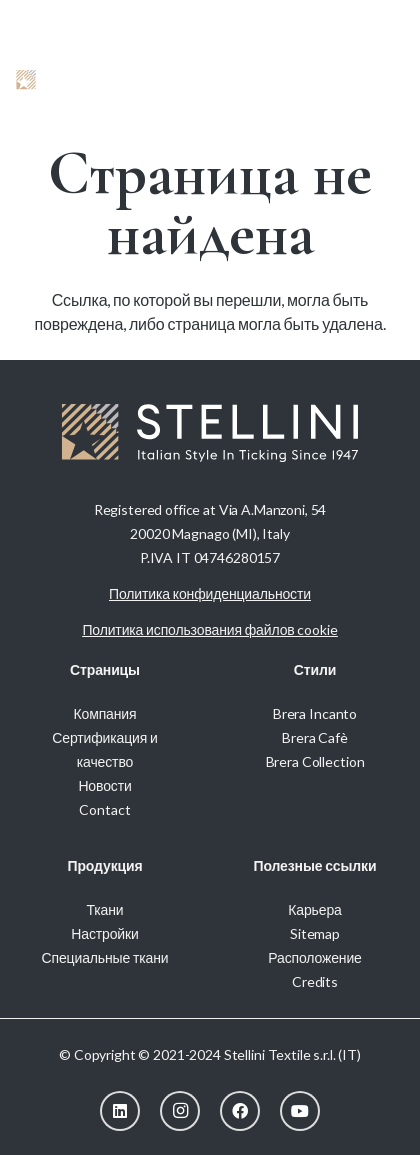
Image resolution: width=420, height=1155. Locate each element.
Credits (315, 981)
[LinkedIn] (120, 1111)
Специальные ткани (105, 957)
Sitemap (315, 933)
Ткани (104, 909)
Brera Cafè (315, 737)
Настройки (104, 933)
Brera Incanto (315, 713)
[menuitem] (376, 20)
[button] (345, 80)
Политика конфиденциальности (210, 593)
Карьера (314, 909)
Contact (104, 809)
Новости (104, 785)
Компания (105, 713)
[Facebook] (240, 1111)
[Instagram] (180, 1111)
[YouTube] (300, 1111)
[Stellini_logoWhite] (67, 80)
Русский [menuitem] (376, 20)
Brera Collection (315, 761)
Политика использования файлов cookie (209, 629)
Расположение (314, 957)
